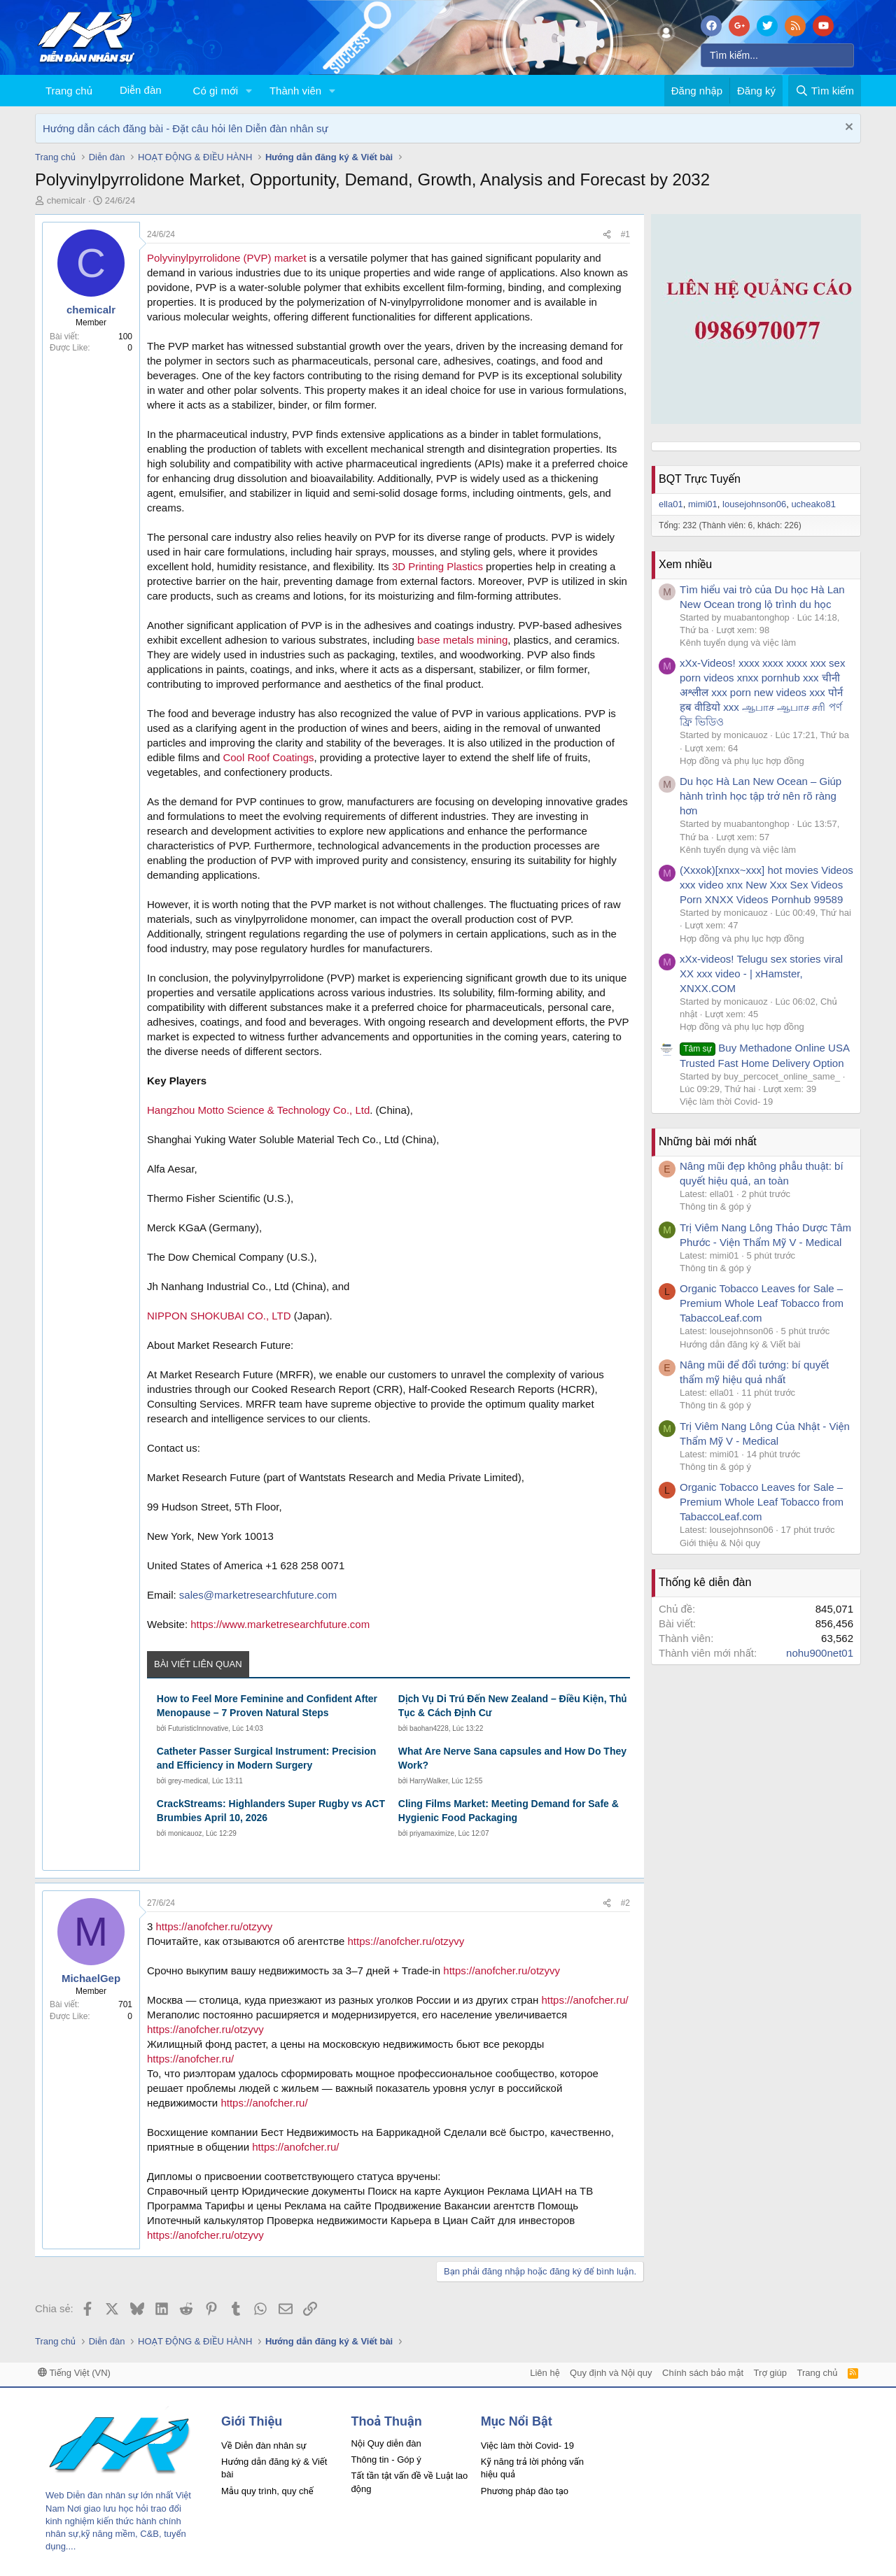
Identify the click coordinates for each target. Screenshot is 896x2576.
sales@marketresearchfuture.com (258, 1595)
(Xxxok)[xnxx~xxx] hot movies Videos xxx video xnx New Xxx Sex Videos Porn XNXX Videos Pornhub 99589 (766, 884)
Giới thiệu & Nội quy (720, 1543)
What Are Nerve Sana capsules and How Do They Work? (512, 1758)
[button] (249, 90)
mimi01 (703, 504)
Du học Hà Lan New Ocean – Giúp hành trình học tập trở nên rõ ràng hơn (760, 795)
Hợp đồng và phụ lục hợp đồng (742, 761)
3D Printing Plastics (437, 566)
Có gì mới (215, 91)
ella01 (671, 504)
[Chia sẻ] (607, 235)
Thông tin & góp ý (715, 1206)
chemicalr (66, 200)
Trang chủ (69, 91)
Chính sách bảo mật (702, 2373)
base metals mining (462, 640)
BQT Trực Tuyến (700, 479)
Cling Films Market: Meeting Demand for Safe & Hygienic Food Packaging (508, 1810)
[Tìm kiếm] (777, 55)
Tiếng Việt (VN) (74, 2373)
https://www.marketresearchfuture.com (280, 1624)
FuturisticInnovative (198, 1728)
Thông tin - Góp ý (386, 2459)
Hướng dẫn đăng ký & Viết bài (740, 1344)
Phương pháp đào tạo (524, 2491)
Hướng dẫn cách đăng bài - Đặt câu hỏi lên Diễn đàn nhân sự (185, 128)
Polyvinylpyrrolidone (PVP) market (227, 258)
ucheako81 (813, 504)
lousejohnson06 (754, 504)
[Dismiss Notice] (847, 128)
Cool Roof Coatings (268, 757)
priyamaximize (432, 1833)
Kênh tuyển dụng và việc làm (738, 642)
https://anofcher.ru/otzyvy (214, 1926)
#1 (625, 234)
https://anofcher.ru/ (584, 2000)
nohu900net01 (819, 1653)
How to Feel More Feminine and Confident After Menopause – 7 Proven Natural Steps (267, 1705)
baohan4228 (429, 1728)
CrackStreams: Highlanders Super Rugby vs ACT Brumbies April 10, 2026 (271, 1810)
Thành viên (295, 91)
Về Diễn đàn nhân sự (264, 2445)
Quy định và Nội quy (611, 2373)
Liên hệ (544, 2373)
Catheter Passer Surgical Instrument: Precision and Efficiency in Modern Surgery (267, 1758)
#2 (625, 1903)
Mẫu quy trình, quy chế (267, 2491)
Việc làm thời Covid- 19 (726, 1101)
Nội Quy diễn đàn (386, 2443)
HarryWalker (429, 1781)
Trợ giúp (770, 2373)
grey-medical (188, 1781)
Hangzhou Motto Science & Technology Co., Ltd (258, 1110)
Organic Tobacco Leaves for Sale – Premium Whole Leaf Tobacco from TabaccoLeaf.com (762, 1303)
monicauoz (185, 1833)
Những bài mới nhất (708, 1141)
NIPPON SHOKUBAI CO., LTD (219, 1316)
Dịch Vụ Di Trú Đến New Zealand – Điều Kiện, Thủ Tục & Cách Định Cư (512, 1705)
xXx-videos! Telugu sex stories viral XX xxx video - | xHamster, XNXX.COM (761, 973)
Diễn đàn (141, 90)
